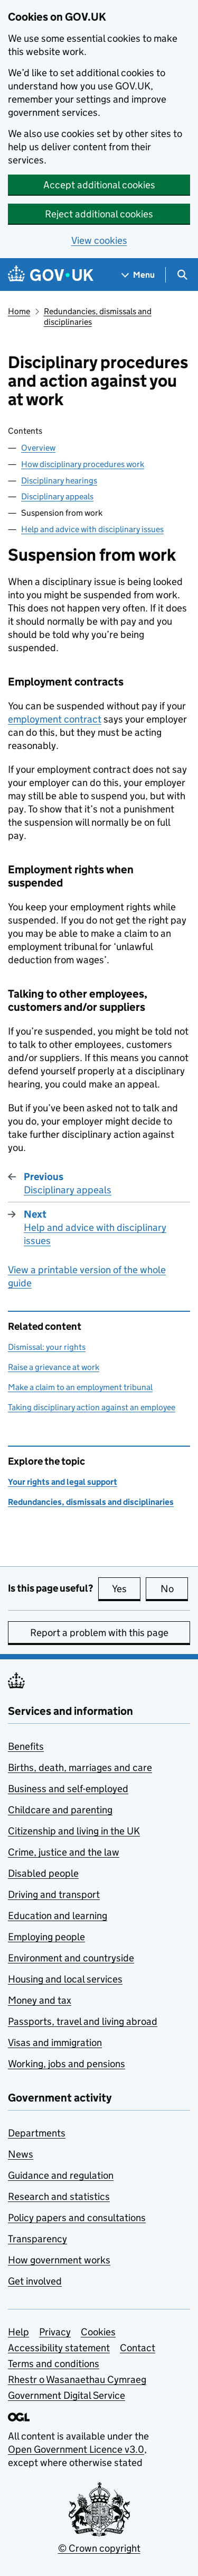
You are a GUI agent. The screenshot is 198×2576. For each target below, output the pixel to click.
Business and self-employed (68, 1789)
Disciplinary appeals (57, 496)
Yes (126, 1588)
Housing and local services (65, 1979)
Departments (36, 2133)
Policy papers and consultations (77, 2218)
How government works (59, 2260)
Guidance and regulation (61, 2175)
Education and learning (57, 1916)
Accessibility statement (59, 2348)
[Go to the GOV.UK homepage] (50, 275)
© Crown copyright (99, 2548)
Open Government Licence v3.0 (76, 2449)
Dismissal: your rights (47, 1347)
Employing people (46, 1937)
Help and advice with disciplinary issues (92, 529)
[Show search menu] (182, 275)
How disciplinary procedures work (82, 464)
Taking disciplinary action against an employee (91, 1407)
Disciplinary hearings (59, 481)
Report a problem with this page (99, 1633)
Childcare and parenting (60, 1810)
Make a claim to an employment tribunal (80, 1387)
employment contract (54, 719)
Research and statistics (59, 2196)
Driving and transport (54, 1894)
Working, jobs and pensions (66, 2064)
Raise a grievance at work (53, 1367)
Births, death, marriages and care (80, 1767)
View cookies (99, 240)
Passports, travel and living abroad (82, 2021)
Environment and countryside (71, 1958)
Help (18, 2332)
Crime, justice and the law (63, 1852)
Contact (137, 2348)
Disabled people (43, 1873)
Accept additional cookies (99, 185)
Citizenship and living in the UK (74, 1831)
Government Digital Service (66, 2395)
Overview (38, 448)
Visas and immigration (55, 2042)
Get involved (35, 2281)
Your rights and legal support (62, 1482)
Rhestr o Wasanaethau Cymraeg (77, 2379)
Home (19, 311)
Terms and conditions (53, 2364)
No (174, 1588)
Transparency (37, 2239)
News (20, 2154)
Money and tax (39, 2000)
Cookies (98, 2332)
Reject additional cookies (99, 214)
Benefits (26, 1746)
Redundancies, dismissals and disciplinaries (98, 316)
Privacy (55, 2332)
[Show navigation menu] (138, 275)
